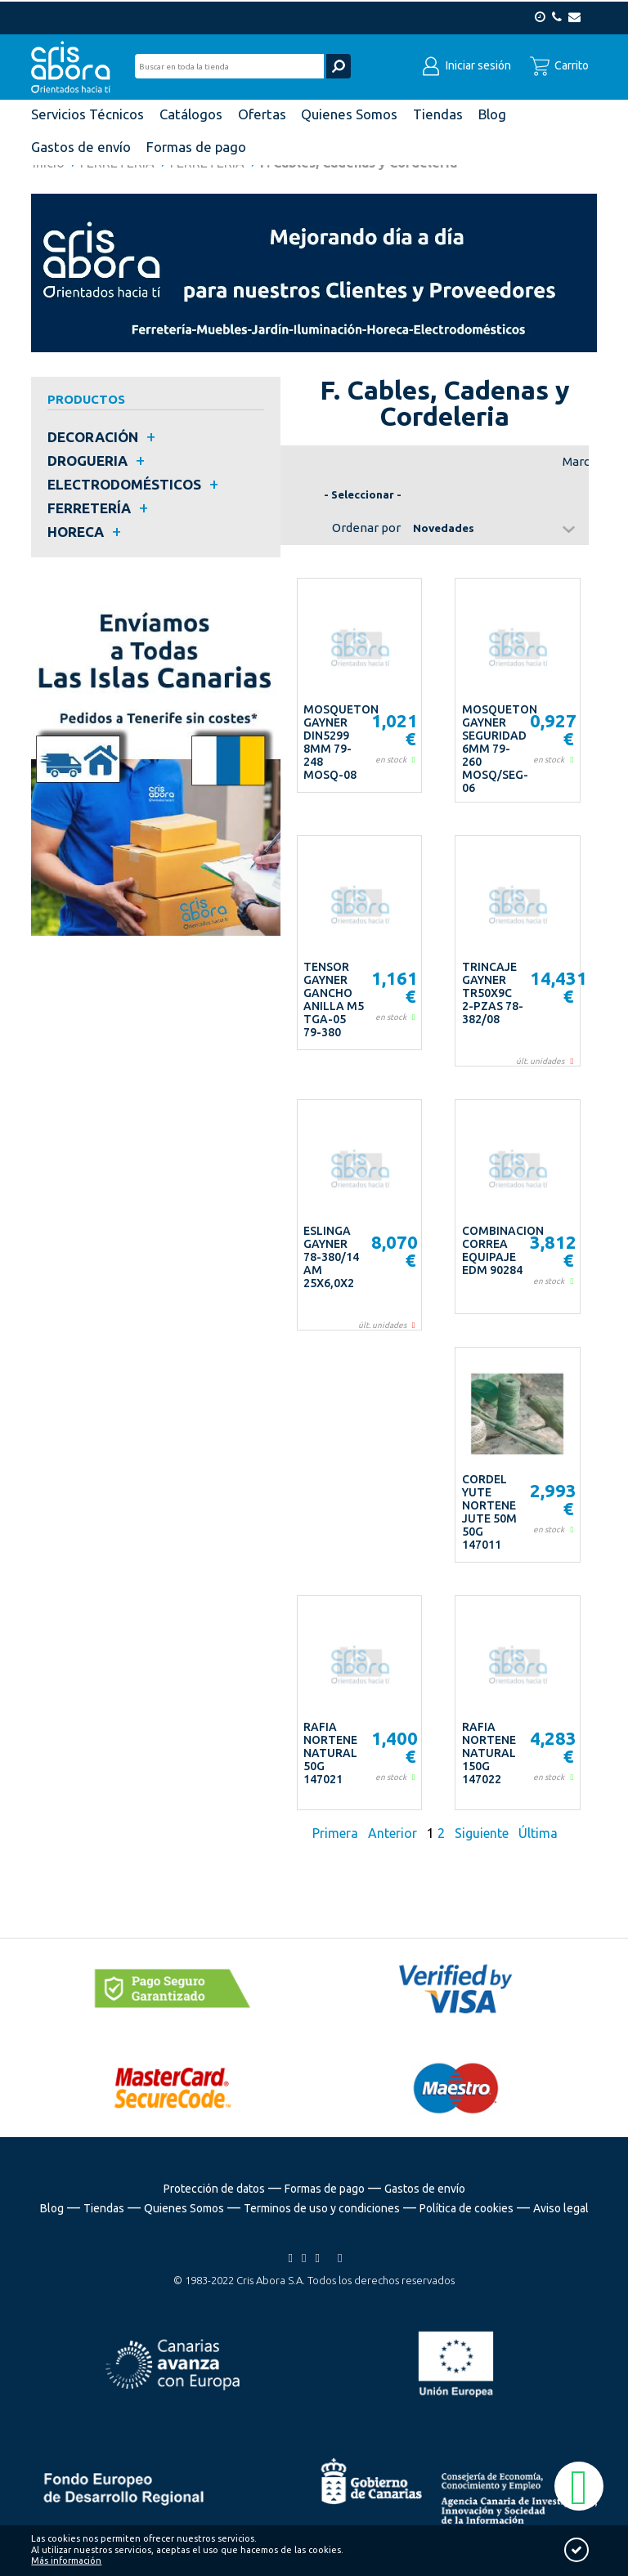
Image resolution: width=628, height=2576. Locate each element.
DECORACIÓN (92, 437)
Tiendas (103, 2208)
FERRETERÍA (89, 508)
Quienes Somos (184, 2208)
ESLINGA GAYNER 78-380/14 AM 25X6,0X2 (331, 1257)
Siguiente (481, 1833)
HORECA (75, 531)
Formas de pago (325, 2188)
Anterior (392, 1833)
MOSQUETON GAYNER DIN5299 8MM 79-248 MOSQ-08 (341, 742)
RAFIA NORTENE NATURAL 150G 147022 (489, 1753)
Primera (336, 1833)
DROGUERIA (87, 460)
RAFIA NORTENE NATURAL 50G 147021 (330, 1753)
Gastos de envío (424, 2188)
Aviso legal (561, 2208)
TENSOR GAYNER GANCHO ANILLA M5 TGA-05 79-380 (333, 999)
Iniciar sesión (466, 63)
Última (538, 1833)
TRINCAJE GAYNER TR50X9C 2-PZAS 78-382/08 (492, 993)
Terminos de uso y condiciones (322, 2208)
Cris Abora (75, 65)
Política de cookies (466, 2208)
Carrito (559, 63)
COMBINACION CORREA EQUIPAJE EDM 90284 (503, 1250)
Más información (66, 2560)
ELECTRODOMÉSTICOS (124, 484)
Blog (52, 2208)
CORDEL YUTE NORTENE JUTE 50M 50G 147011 (489, 1512)
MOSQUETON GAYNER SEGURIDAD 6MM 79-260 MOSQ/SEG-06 (499, 748)
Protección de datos (214, 2188)
